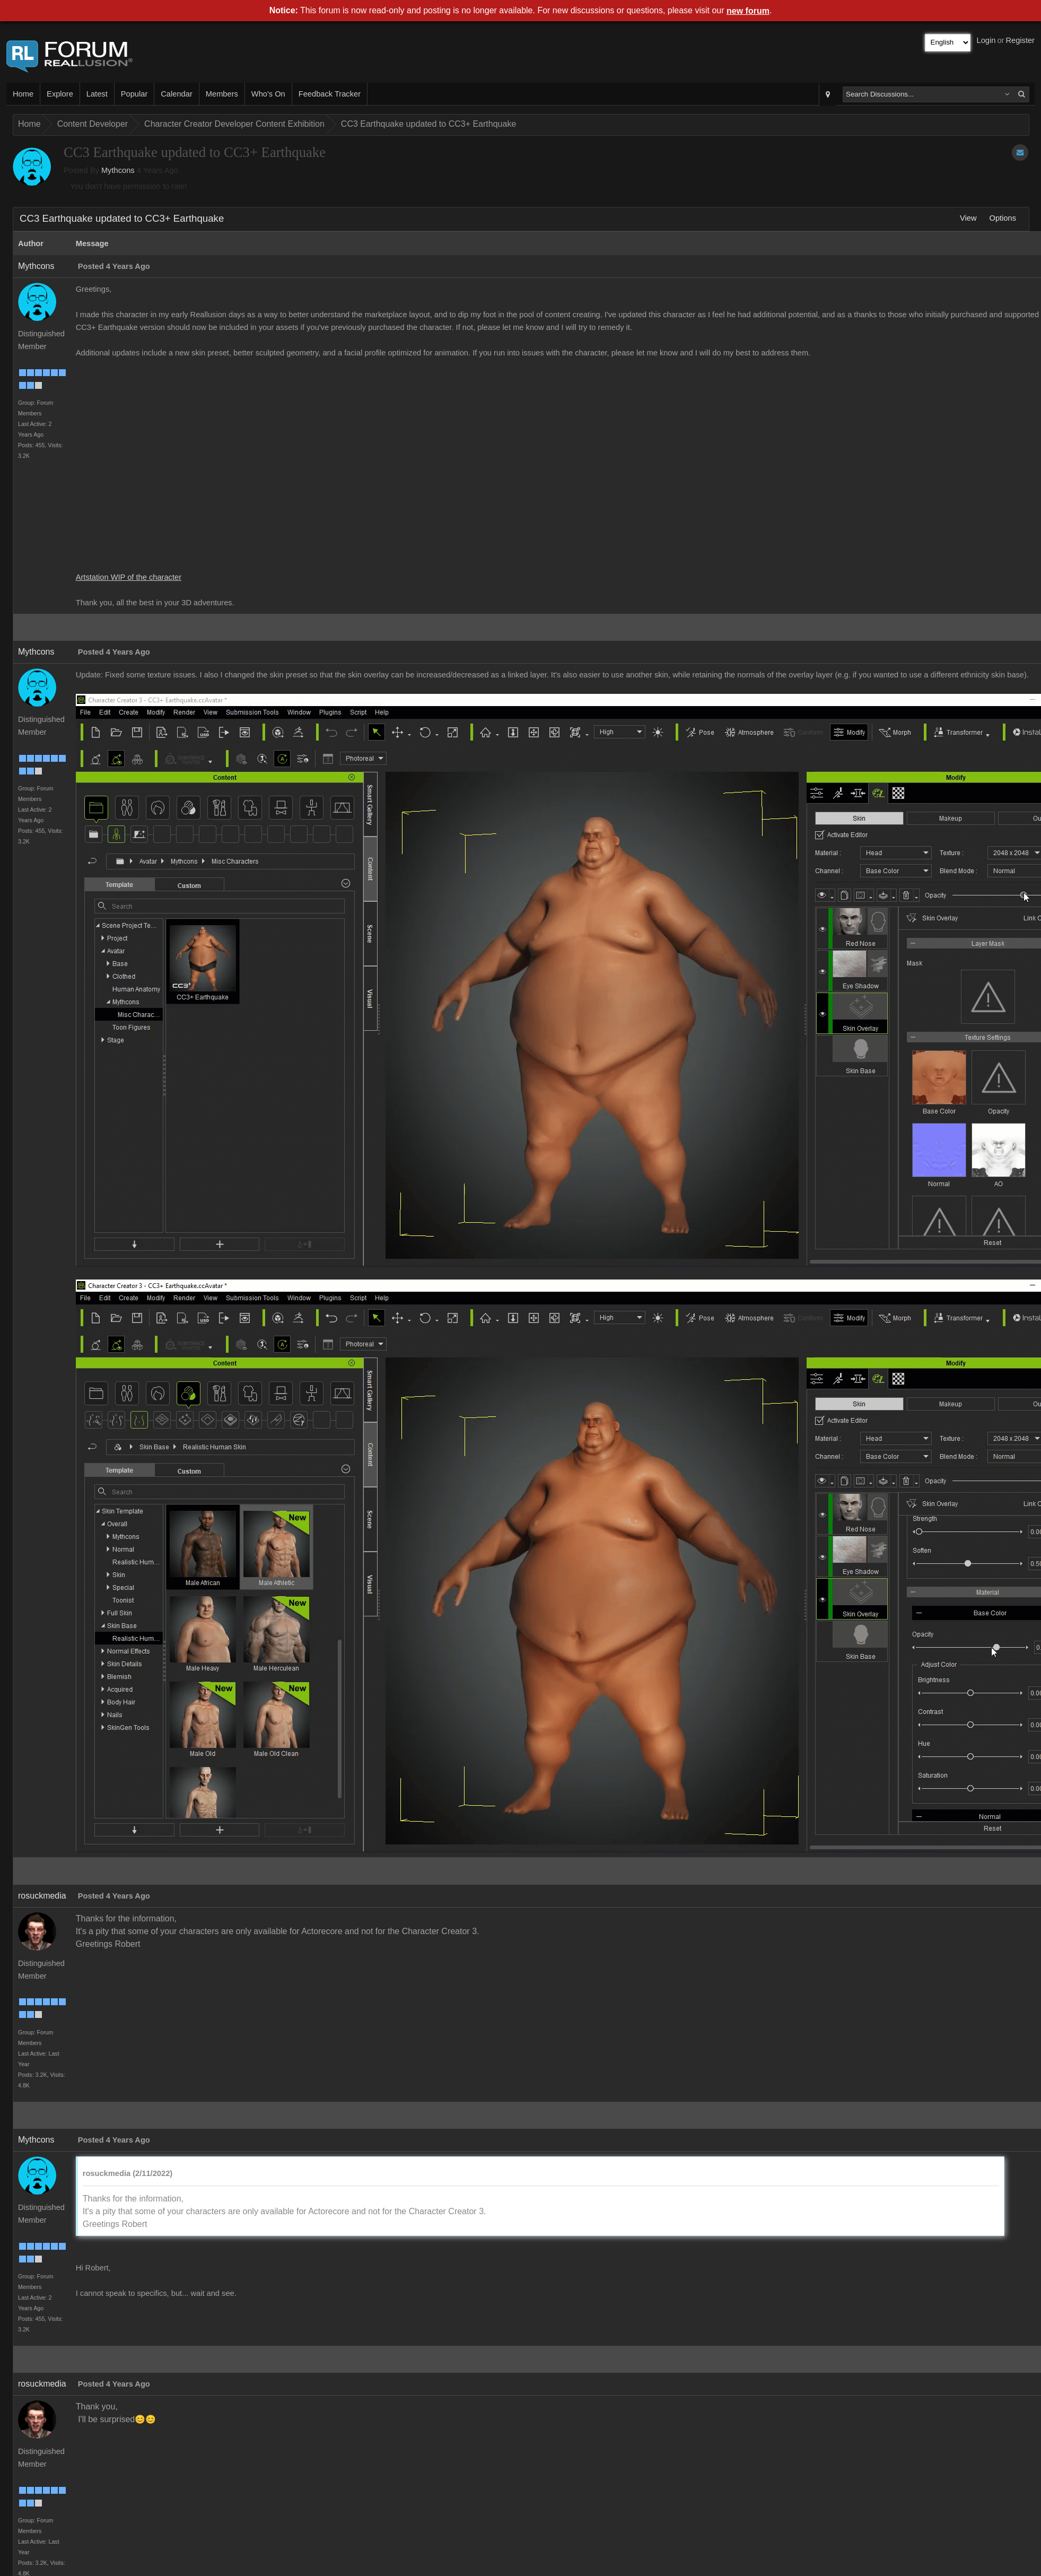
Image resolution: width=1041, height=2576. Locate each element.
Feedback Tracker (329, 94)
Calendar (176, 94)
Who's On (268, 94)
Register (1020, 40)
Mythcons (118, 170)
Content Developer (92, 123)
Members (221, 94)
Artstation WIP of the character (128, 577)
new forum (748, 10)
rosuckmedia (42, 1895)
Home (23, 94)
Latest (97, 94)
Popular (134, 94)
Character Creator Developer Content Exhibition (234, 123)
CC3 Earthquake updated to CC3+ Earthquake (428, 123)
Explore (60, 94)
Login (986, 40)
